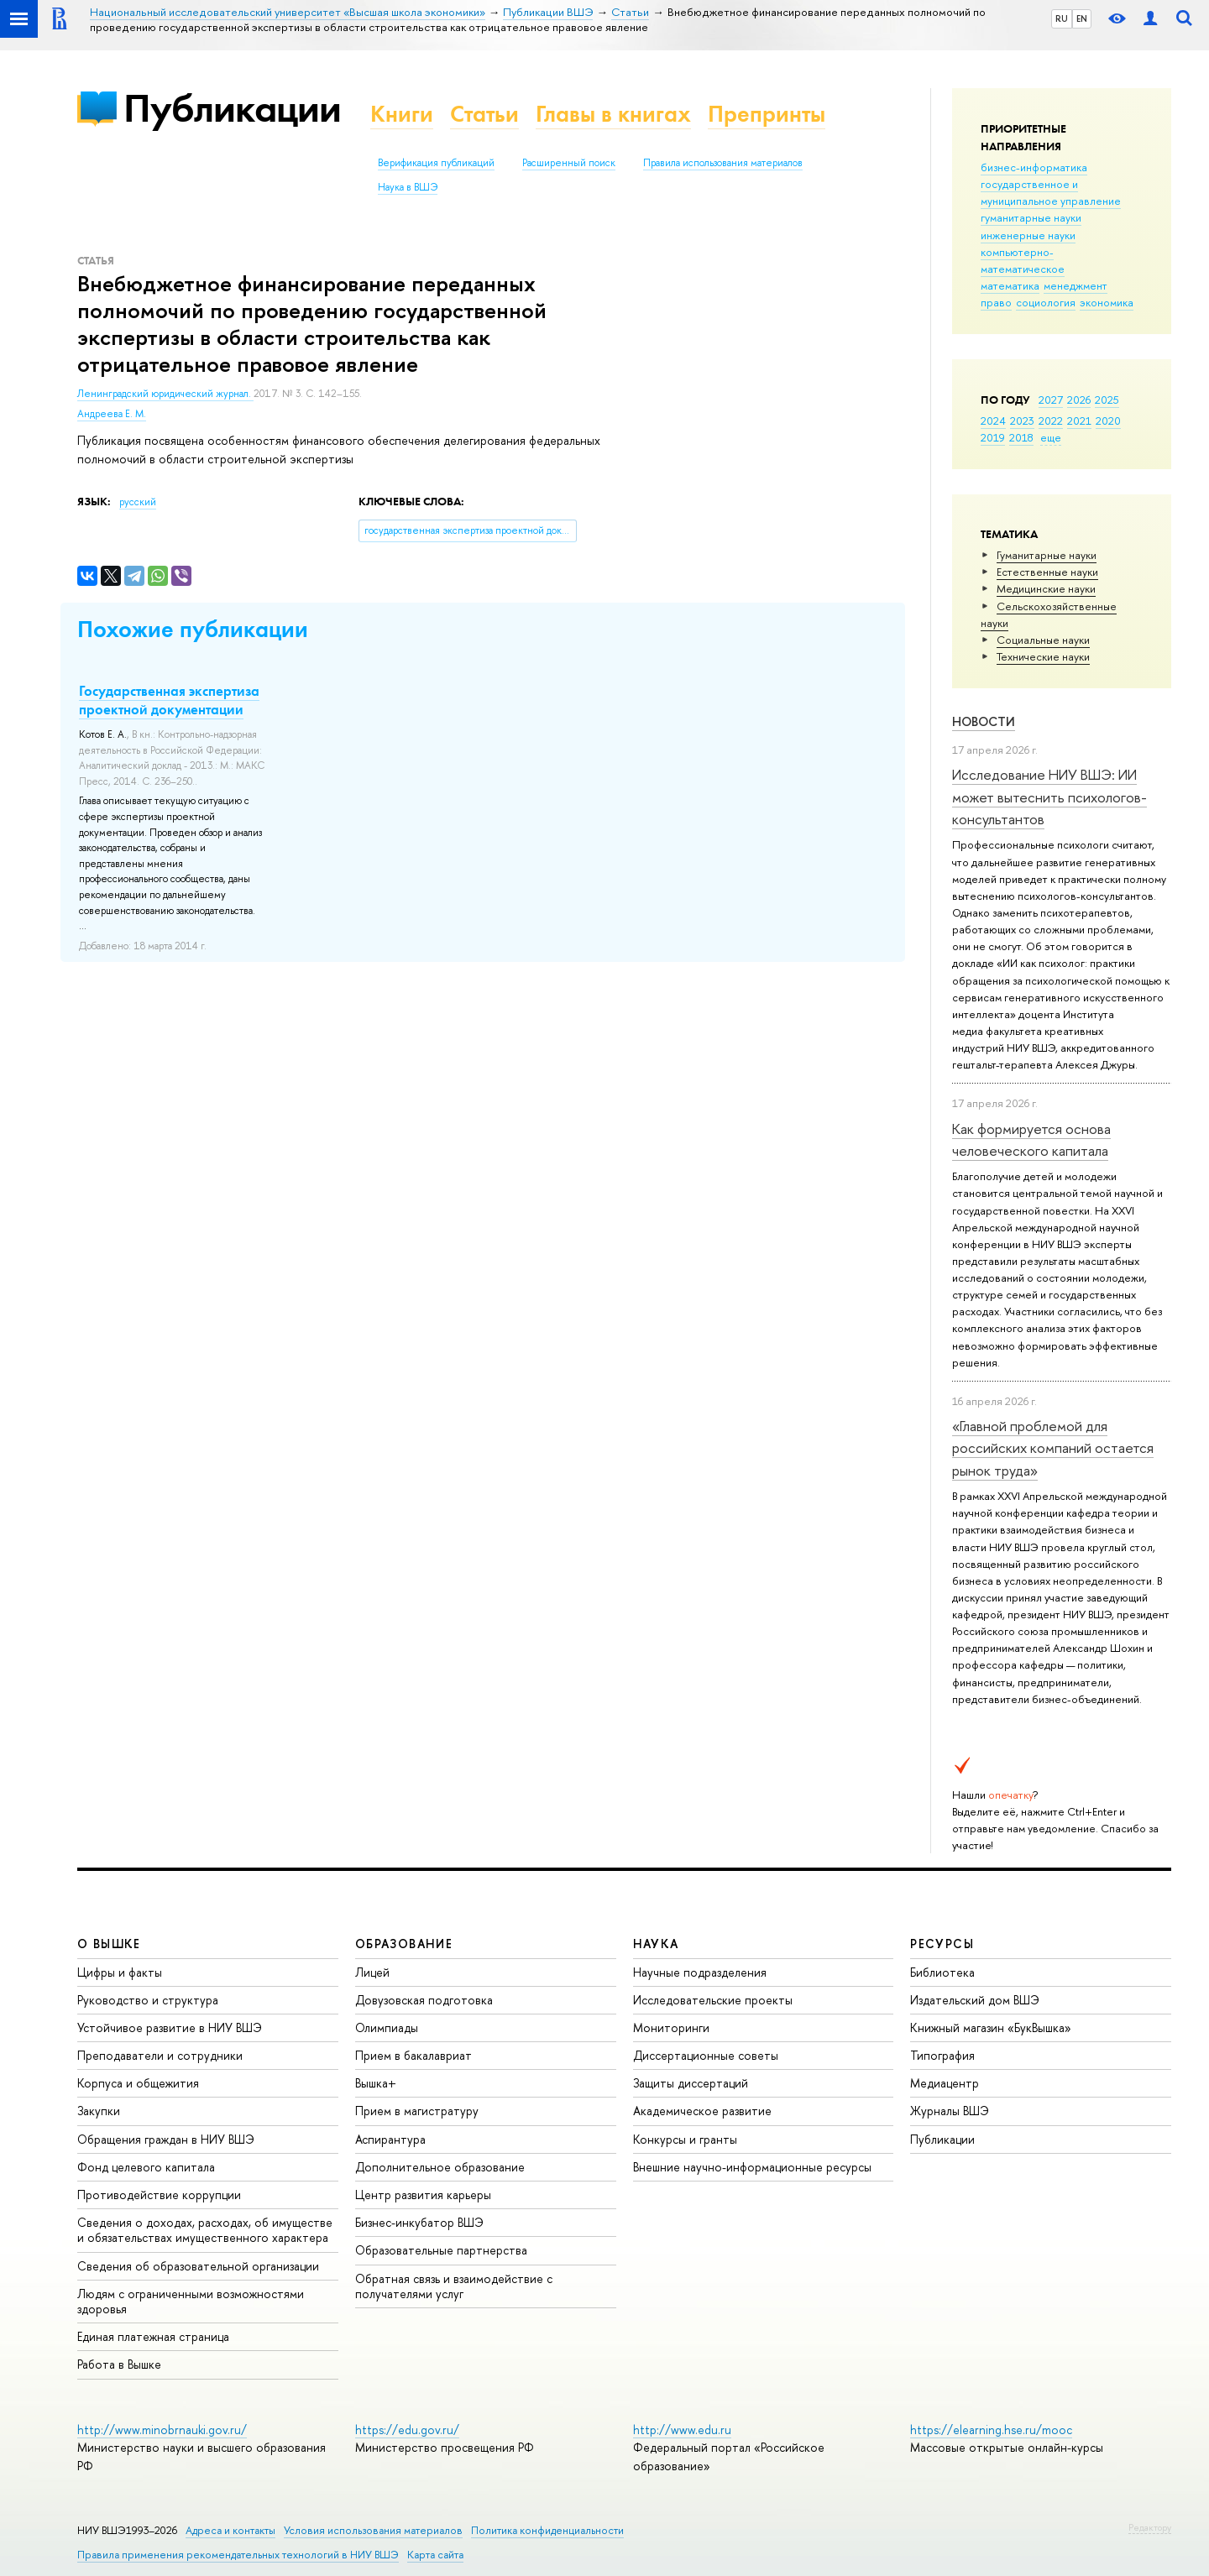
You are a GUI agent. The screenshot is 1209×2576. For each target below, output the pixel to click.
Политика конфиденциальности (547, 2530)
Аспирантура (390, 2139)
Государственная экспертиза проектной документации (169, 700)
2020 (1108, 420)
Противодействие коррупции (159, 2194)
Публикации (232, 107)
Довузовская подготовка (424, 2000)
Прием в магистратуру (417, 2111)
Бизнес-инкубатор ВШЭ (419, 2222)
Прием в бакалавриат (413, 2055)
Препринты (766, 113)
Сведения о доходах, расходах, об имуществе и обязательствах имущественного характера (204, 2229)
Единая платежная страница (153, 2336)
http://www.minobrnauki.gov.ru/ (162, 2430)
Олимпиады (386, 2027)
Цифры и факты (119, 1972)
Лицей (372, 1972)
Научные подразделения (700, 1972)
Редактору (1149, 2527)
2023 (1022, 420)
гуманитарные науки (1031, 217)
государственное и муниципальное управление (1051, 192)
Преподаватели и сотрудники (160, 2055)
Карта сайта (435, 2554)
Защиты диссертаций (690, 2083)
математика (1010, 285)
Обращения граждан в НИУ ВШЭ (165, 2139)
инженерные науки (1028, 235)
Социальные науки (1043, 639)
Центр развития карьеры (423, 2194)
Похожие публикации (192, 629)
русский (137, 502)
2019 (993, 437)
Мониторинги (671, 2027)
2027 (1051, 399)
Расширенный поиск (568, 163)
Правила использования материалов (723, 163)
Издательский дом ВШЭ (974, 2000)
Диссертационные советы (705, 2055)
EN (1081, 18)
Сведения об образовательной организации (198, 2266)
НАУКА (656, 1944)
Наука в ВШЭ (407, 187)
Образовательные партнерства (441, 2250)
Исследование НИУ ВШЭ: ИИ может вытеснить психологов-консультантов (1049, 796)
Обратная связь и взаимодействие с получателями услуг (453, 2286)
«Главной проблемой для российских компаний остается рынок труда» (1053, 1448)
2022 (1051, 420)
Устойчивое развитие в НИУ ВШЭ (169, 2027)
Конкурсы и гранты (685, 2139)
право (996, 302)
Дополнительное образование (440, 2167)
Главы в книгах (613, 113)
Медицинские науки (1046, 588)
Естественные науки (1047, 571)
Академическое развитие (702, 2111)
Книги (401, 113)
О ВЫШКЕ (109, 1944)
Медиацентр (944, 2083)
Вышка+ (375, 2083)
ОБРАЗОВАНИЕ (404, 1944)
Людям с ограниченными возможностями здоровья (190, 2301)
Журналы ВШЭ (949, 2111)
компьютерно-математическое (1023, 260)
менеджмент (1075, 285)
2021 (1079, 420)
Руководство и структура (147, 2000)
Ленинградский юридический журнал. (165, 393)
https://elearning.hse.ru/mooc (991, 2430)
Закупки (98, 2111)
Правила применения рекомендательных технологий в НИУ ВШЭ (238, 2554)
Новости (983, 721)
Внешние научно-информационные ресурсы (752, 2167)
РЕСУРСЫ (942, 1944)
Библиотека (942, 1972)
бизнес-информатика (1034, 167)
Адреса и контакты (230, 2530)
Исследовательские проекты (713, 2000)
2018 (1021, 437)
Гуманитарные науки (1046, 554)
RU (1061, 18)
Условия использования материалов (373, 2530)
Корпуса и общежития (138, 2083)
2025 (1107, 399)
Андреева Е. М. (111, 414)
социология (1046, 302)
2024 (993, 420)
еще (1050, 437)
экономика (1106, 302)
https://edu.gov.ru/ (407, 2430)
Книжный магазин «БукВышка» (990, 2027)
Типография (942, 2055)
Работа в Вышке (119, 2364)
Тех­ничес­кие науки (1043, 656)
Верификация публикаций (436, 163)
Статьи (484, 113)
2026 (1079, 399)
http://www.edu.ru (682, 2430)
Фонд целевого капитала (146, 2167)
